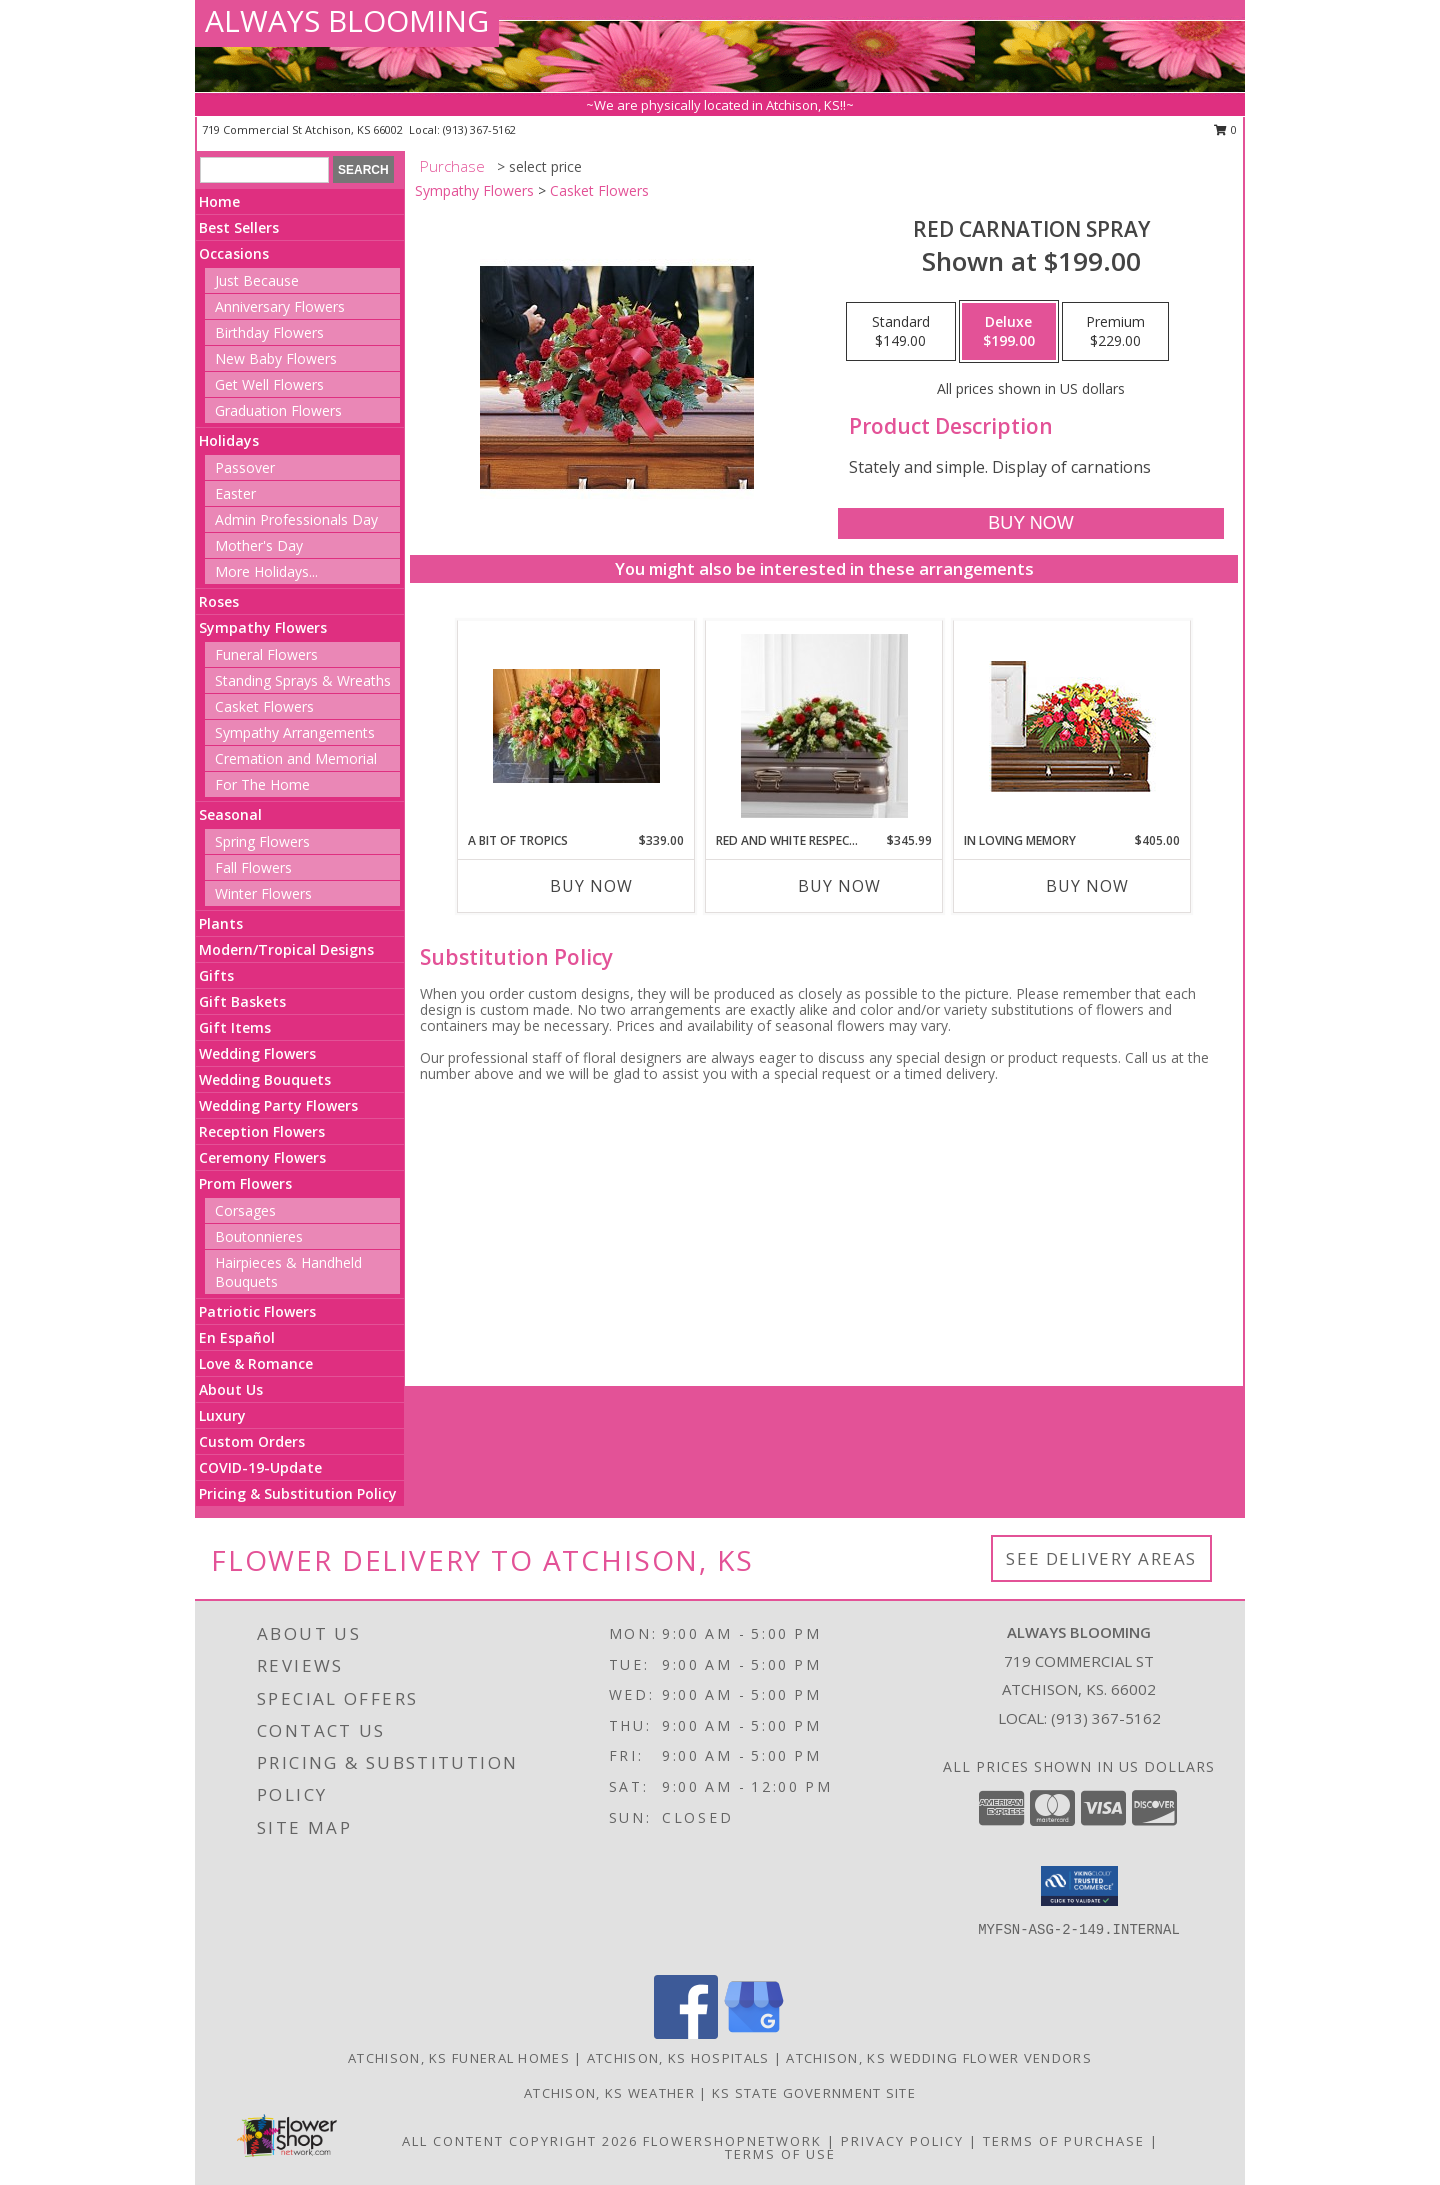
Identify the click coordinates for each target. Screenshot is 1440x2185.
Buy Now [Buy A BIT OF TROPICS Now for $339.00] (591, 886)
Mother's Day (259, 545)
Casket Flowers (264, 706)
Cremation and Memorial (296, 758)
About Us (231, 1389)
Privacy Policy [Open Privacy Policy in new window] (902, 2141)
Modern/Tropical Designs (286, 949)
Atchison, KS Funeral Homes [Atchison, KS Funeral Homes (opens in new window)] (459, 2058)
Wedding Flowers (257, 1053)
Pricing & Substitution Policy (298, 1493)
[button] (1079, 1886)
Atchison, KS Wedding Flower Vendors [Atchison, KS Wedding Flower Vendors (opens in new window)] (939, 2058)
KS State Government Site (814, 2093)
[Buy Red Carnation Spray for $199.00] (1030, 523)
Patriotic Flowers (257, 1311)
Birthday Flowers (269, 332)
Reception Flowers (262, 1131)
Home (219, 201)
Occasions (234, 253)
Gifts (216, 975)
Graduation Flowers (278, 410)
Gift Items (235, 1027)
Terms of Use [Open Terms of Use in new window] (780, 2154)
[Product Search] (264, 170)
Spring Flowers (262, 841)
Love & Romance (256, 1363)
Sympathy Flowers (263, 627)
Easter (235, 493)
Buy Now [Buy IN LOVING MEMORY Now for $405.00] (1087, 886)
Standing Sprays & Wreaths (303, 680)
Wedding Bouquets (265, 1079)
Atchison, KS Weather (609, 2093)
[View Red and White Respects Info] (824, 726)
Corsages (245, 1210)
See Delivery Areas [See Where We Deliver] (1101, 1558)
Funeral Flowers (266, 654)
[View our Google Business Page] (754, 2033)
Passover (245, 467)
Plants (221, 923)
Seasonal (230, 814)
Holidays (229, 440)
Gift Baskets (242, 1001)
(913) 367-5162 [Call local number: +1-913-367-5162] (479, 129)
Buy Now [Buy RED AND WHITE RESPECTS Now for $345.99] (839, 886)
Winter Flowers (263, 893)
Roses (219, 601)
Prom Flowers (245, 1183)
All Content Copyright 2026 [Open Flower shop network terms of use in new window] (520, 2141)
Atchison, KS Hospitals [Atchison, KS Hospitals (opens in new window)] (678, 2058)
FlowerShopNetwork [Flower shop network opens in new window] (732, 2141)
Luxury (222, 1415)
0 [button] (1225, 129)
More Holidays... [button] (266, 571)
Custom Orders (252, 1441)
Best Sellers (239, 227)
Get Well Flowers (269, 384)
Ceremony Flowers (262, 1157)
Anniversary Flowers (280, 306)
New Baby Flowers (276, 358)
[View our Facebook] (686, 2033)
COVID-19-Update (260, 1467)
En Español (237, 1337)
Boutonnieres (259, 1236)
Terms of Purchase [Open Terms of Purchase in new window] (1064, 2141)
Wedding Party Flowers (278, 1105)
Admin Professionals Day (296, 519)
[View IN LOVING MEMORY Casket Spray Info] (1072, 726)
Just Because (257, 280)
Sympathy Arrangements (295, 732)
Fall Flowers (253, 867)
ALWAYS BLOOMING (347, 20)
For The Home (262, 784)
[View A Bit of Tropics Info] (576, 726)
